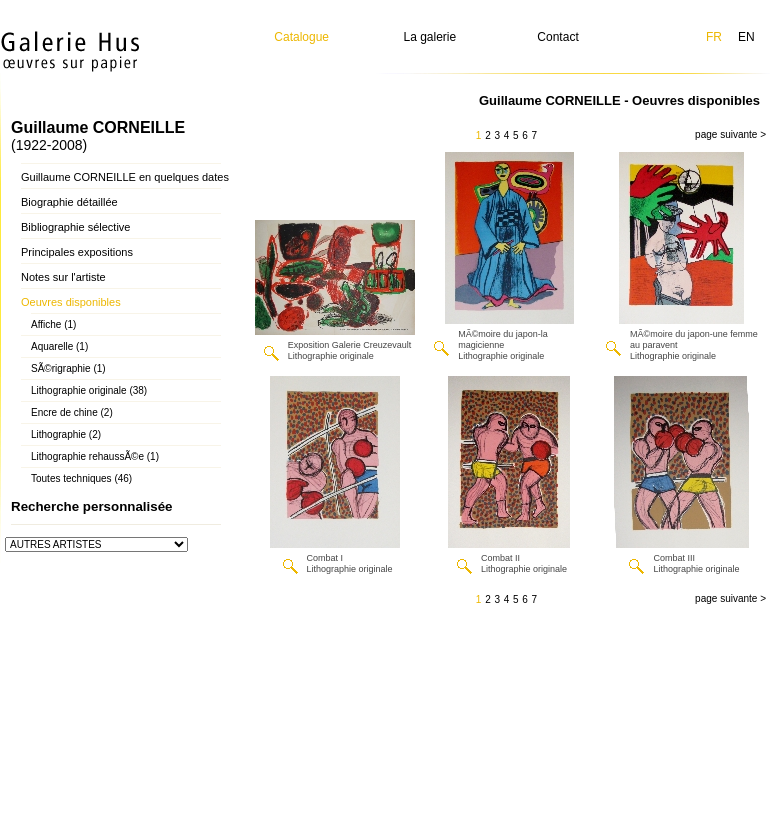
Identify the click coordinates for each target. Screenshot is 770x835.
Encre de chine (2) (72, 412)
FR (714, 37)
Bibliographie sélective (75, 227)
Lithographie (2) (66, 434)
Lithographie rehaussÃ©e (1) (95, 456)
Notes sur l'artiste (63, 277)
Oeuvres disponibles (71, 302)
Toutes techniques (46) (81, 478)
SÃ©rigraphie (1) (68, 368)
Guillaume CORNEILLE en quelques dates (125, 177)
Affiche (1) (53, 324)
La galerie (430, 37)
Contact (557, 37)
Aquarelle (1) (59, 346)
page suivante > (730, 134)
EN (746, 37)
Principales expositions (77, 252)
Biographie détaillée (69, 202)
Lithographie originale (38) (89, 390)
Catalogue (301, 37)
